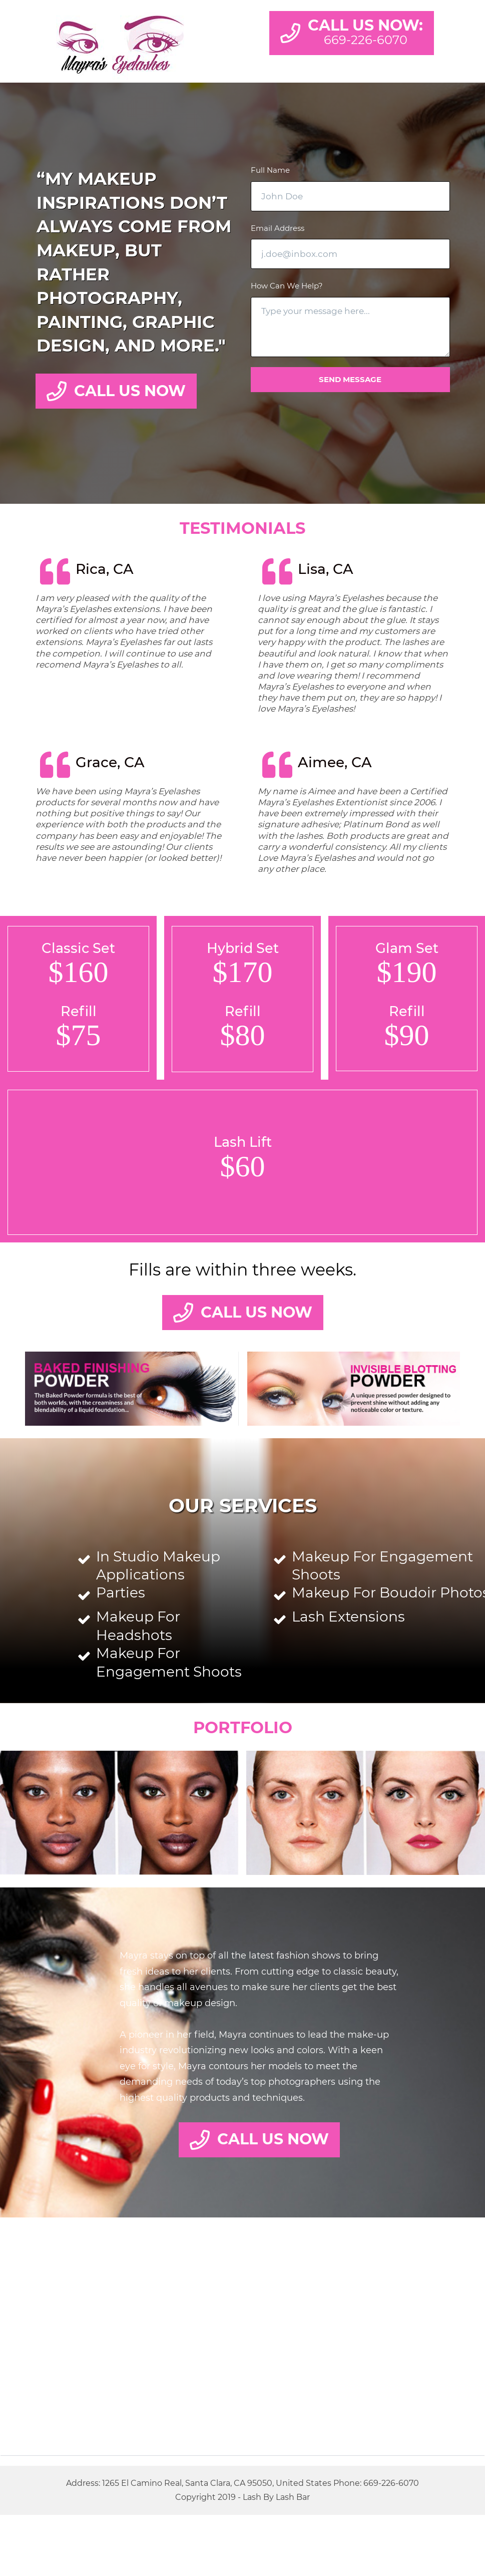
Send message (350, 379)
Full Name (270, 170)
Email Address (277, 228)
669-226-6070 (391, 2483)
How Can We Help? (287, 285)
